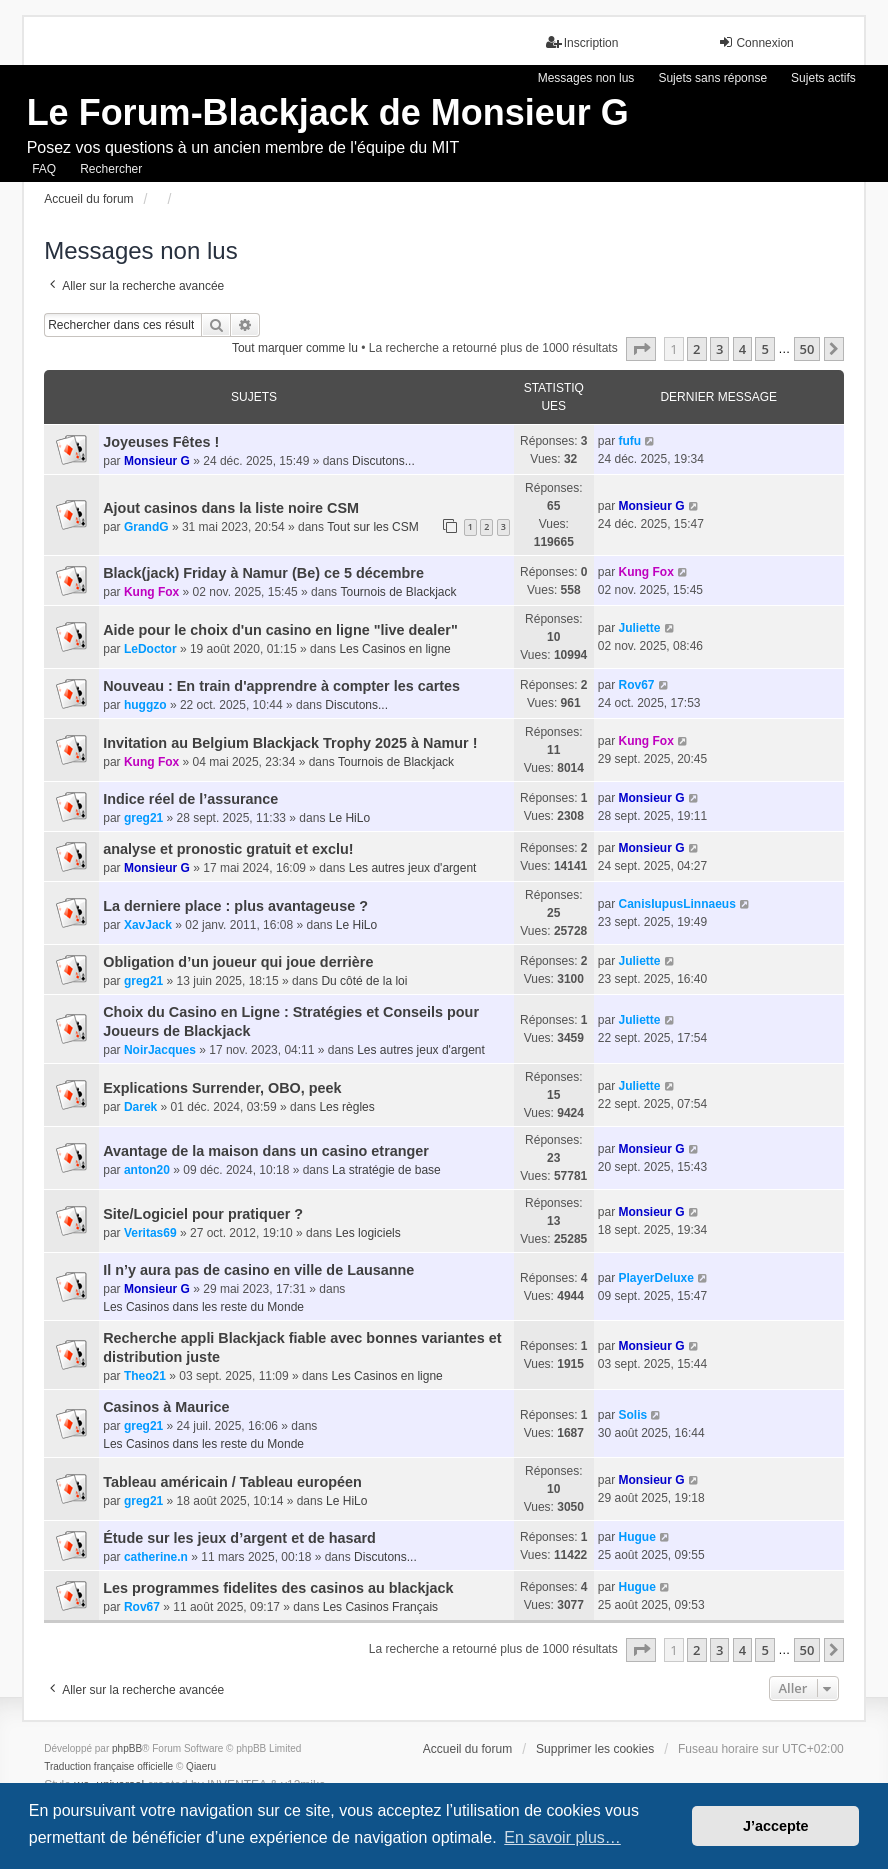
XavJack (148, 925)
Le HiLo (349, 818)
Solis (632, 1415)
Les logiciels (367, 1233)
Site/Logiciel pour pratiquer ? (203, 1214)
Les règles (346, 1107)
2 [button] (696, 349)
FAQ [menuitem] (44, 169)
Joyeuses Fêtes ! (161, 442)
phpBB (127, 1748)
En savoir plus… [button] (562, 1837)
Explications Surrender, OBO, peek (222, 1088)
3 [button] (719, 349)
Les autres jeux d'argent (413, 868)
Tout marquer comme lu (295, 348)
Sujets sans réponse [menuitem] (712, 78)
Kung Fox (151, 592)
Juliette (639, 628)
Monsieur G (157, 461)
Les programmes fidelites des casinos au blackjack (278, 1588)
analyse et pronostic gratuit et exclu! (228, 849)
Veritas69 (150, 1233)
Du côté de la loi (364, 981)
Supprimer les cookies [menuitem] (595, 1749)
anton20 (147, 1170)
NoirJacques (160, 1050)
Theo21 (145, 1376)
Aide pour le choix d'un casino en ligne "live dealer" (280, 630)
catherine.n (156, 1557)
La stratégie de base (386, 1170)
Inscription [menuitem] (582, 42)
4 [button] (742, 349)
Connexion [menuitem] (755, 42)
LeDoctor (150, 649)
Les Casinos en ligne (394, 649)
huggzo (145, 705)
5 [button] (764, 349)
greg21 (143, 818)
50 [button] (807, 349)
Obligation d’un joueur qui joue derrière (238, 962)
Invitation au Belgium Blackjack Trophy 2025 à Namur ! (290, 743)
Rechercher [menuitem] (111, 169)
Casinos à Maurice (166, 1407)
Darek (140, 1107)
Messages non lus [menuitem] (586, 78)
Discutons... (383, 461)
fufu (629, 441)
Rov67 (636, 685)
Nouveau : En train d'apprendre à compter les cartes (281, 686)
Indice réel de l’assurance (190, 799)
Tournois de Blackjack (398, 592)
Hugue (636, 1537)
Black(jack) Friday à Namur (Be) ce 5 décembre (263, 573)
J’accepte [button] (776, 1826)
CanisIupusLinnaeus (676, 904)
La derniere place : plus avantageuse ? (235, 906)
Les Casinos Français (380, 1607)
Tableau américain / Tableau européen (232, 1482)
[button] (641, 349)
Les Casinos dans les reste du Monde (203, 1307)
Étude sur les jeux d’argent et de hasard (239, 1538)
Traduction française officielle (108, 1766)
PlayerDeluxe (655, 1278)
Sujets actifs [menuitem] (823, 78)
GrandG (146, 527)
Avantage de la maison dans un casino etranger (266, 1151)
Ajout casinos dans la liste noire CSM (231, 508)
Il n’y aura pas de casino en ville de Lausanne (258, 1270)
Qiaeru (201, 1766)
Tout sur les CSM (372, 527)
